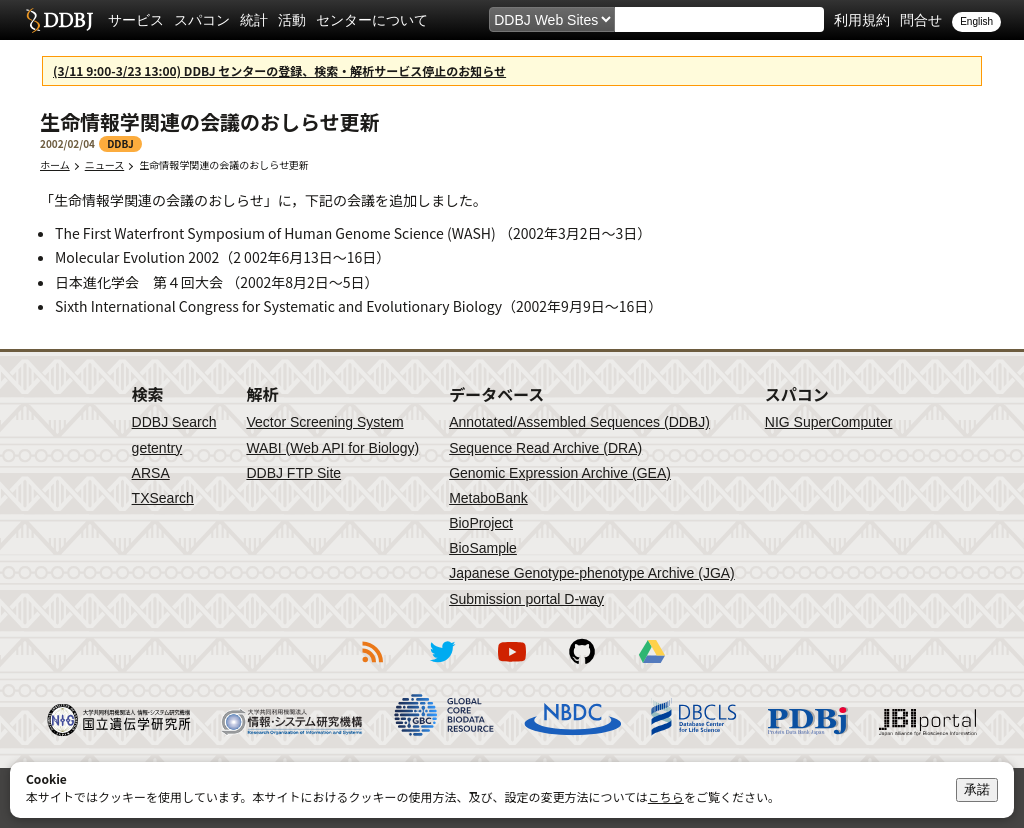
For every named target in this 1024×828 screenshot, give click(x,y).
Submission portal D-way (526, 599)
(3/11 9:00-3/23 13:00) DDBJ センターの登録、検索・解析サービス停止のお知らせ (279, 70)
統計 (254, 20)
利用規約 (862, 20)
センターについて (372, 20)
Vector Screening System (324, 422)
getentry (157, 448)
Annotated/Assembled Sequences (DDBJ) (579, 422)
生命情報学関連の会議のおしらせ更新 (230, 164)
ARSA (151, 473)
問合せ (921, 20)
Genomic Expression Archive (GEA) (560, 473)
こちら (666, 796)
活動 (292, 20)
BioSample (483, 548)
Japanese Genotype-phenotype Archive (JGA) (592, 573)
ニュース (105, 164)
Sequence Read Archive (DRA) (545, 448)
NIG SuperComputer (829, 422)
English (976, 21)
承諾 (977, 789)
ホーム (55, 164)
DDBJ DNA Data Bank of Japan (59, 20)
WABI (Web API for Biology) (332, 448)
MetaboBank (488, 498)
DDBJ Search (174, 422)
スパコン (202, 20)
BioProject (481, 523)
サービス (136, 20)
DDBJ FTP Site (293, 473)
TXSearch (163, 498)
